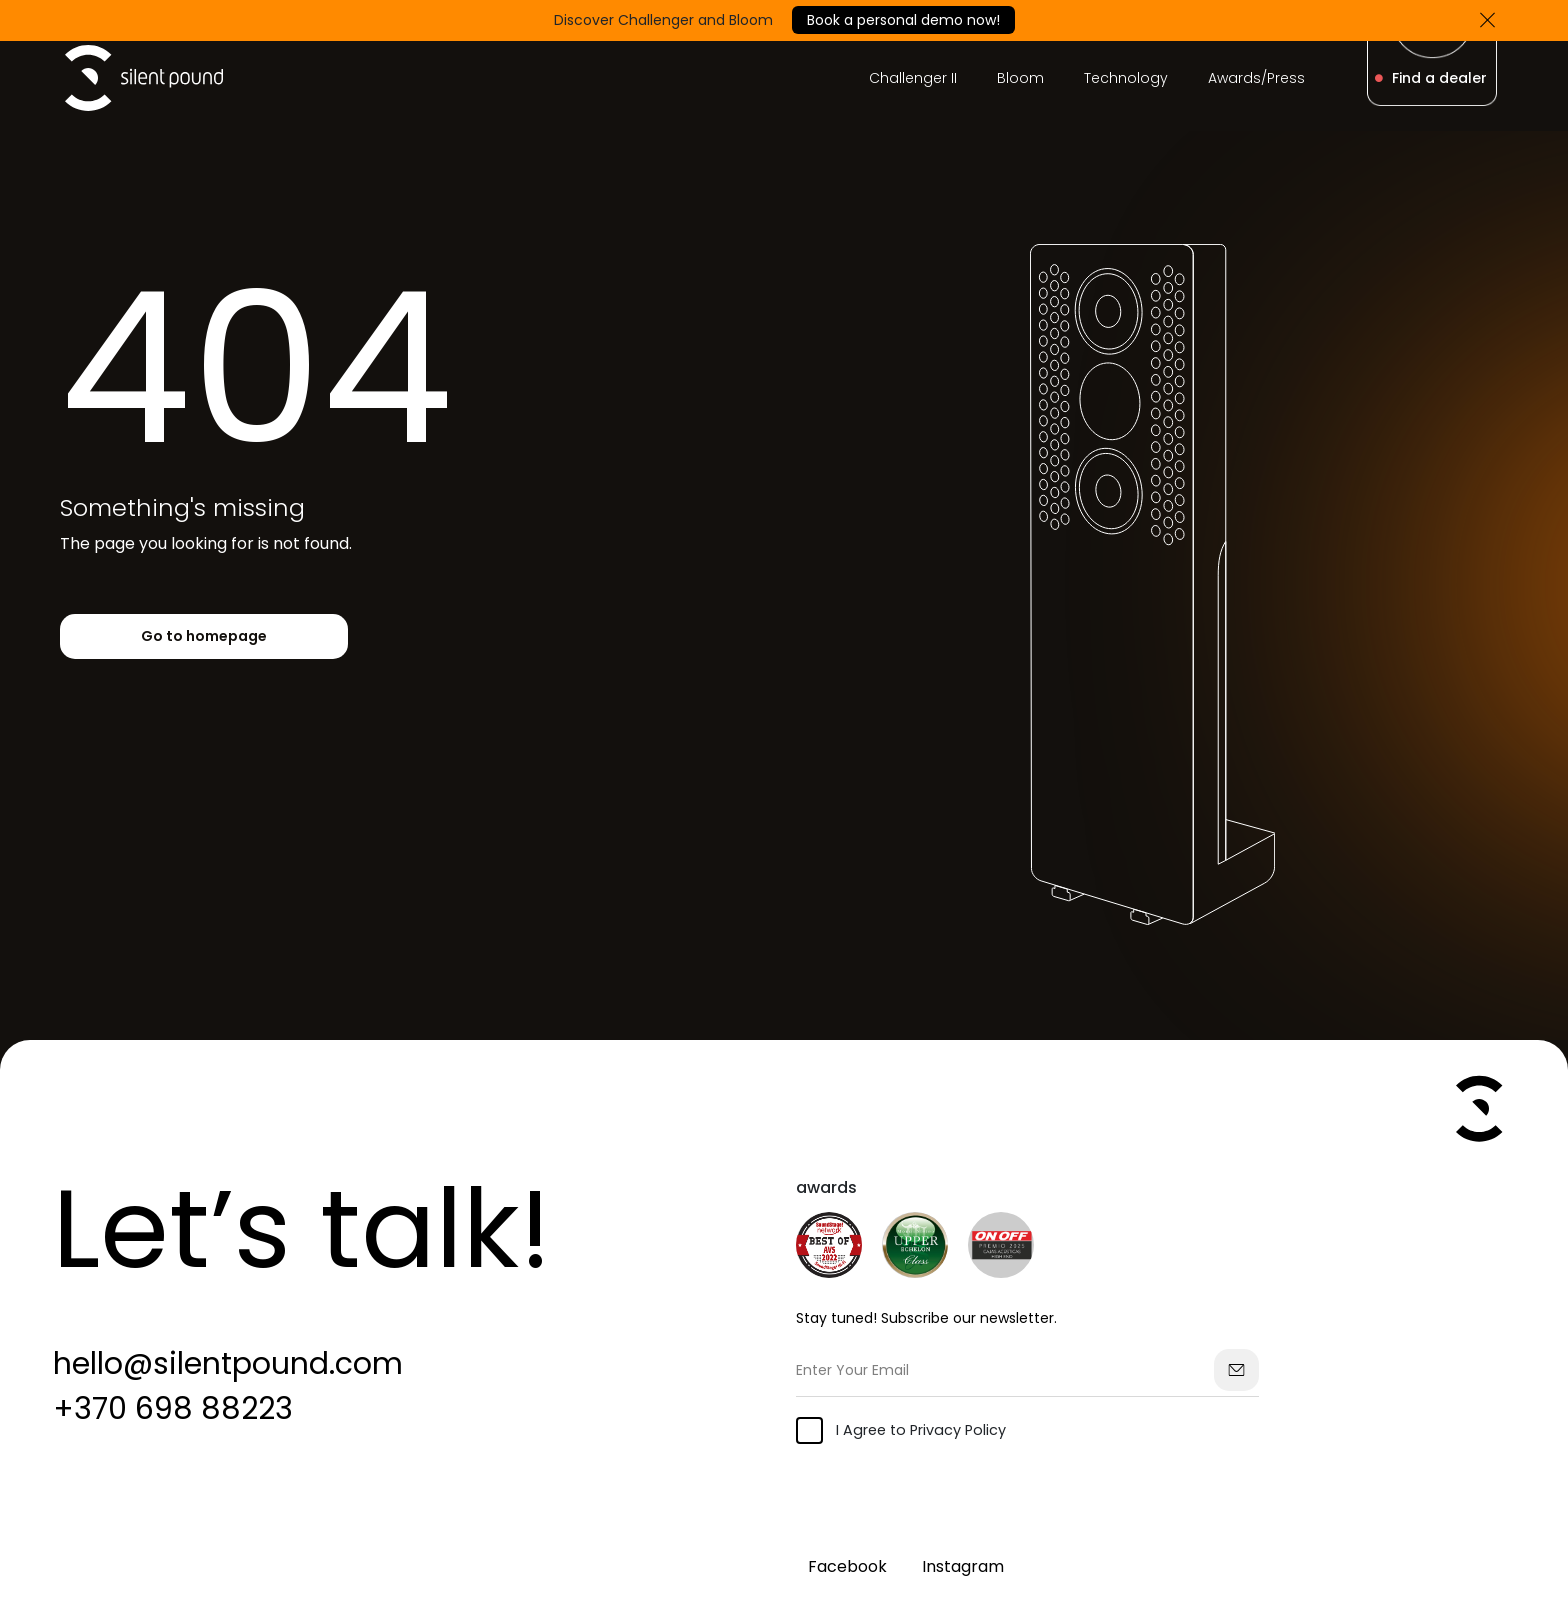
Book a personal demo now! (903, 20)
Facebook (847, 1566)
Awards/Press (1256, 78)
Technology (1126, 78)
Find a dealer (1431, 78)
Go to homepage (204, 636)
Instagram (963, 1566)
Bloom (1020, 78)
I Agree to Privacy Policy (901, 1430)
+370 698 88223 (173, 1409)
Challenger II (913, 78)
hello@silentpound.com (228, 1364)
